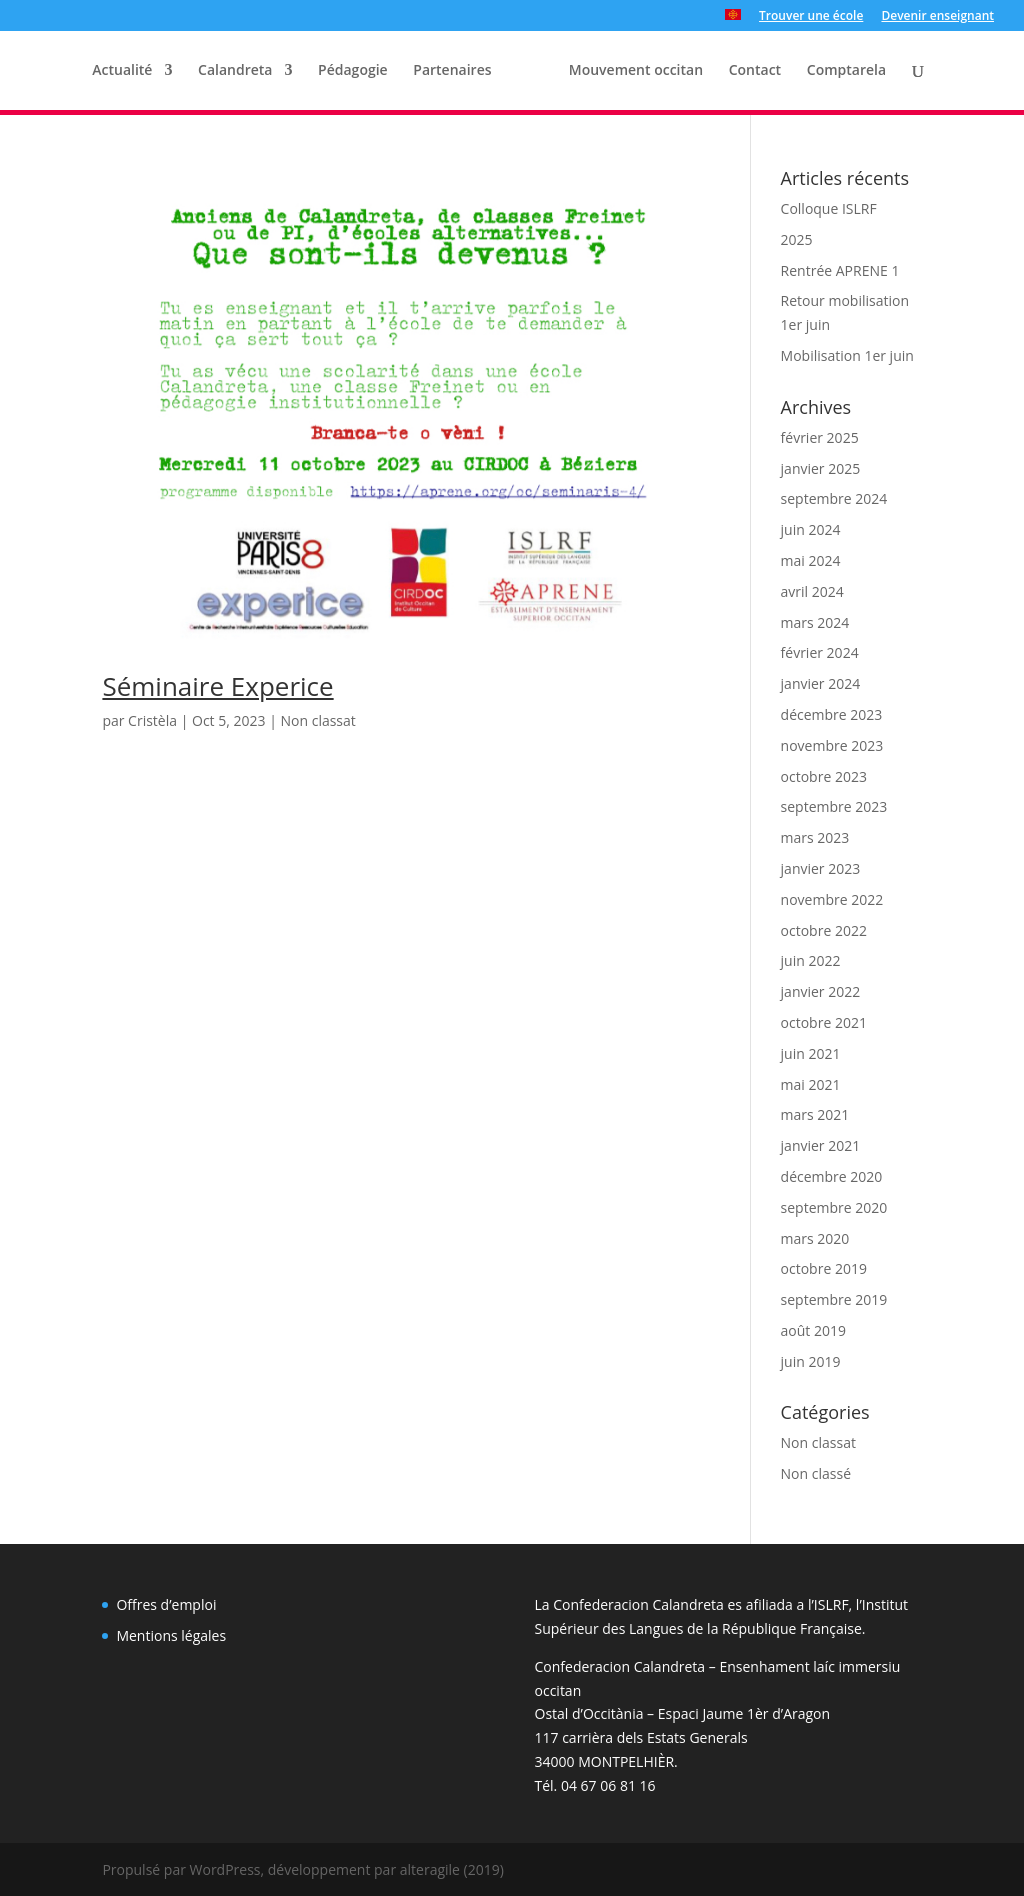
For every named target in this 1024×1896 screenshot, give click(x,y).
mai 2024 (811, 560)
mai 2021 (811, 1084)
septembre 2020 (834, 1207)
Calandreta (235, 71)
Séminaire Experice (217, 686)
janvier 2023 (821, 868)
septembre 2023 (834, 806)
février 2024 (820, 652)
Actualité (122, 71)
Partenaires (452, 71)
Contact (755, 71)
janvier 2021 (821, 1145)
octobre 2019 (824, 1268)
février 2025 (820, 437)
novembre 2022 (832, 899)
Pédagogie (353, 71)
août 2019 (813, 1330)
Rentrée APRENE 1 (840, 270)
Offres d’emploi (166, 1604)
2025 (797, 239)
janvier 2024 (821, 683)
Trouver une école (811, 17)
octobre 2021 (824, 1022)
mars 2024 (815, 622)
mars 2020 (815, 1238)
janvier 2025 (821, 468)
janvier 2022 (821, 991)
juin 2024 (811, 529)
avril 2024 (812, 591)
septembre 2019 (834, 1299)
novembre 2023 (832, 745)
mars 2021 (815, 1114)
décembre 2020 (832, 1176)
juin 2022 (811, 960)
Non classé (816, 1473)
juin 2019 (811, 1361)
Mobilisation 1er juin (847, 355)
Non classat (317, 720)
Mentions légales (171, 1635)
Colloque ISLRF (829, 208)
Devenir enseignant (937, 17)
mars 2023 (815, 837)
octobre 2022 (824, 930)
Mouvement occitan (636, 71)
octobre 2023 (824, 776)
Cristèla (152, 720)
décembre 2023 (832, 714)
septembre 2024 (834, 498)
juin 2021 (811, 1053)
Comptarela (846, 71)
